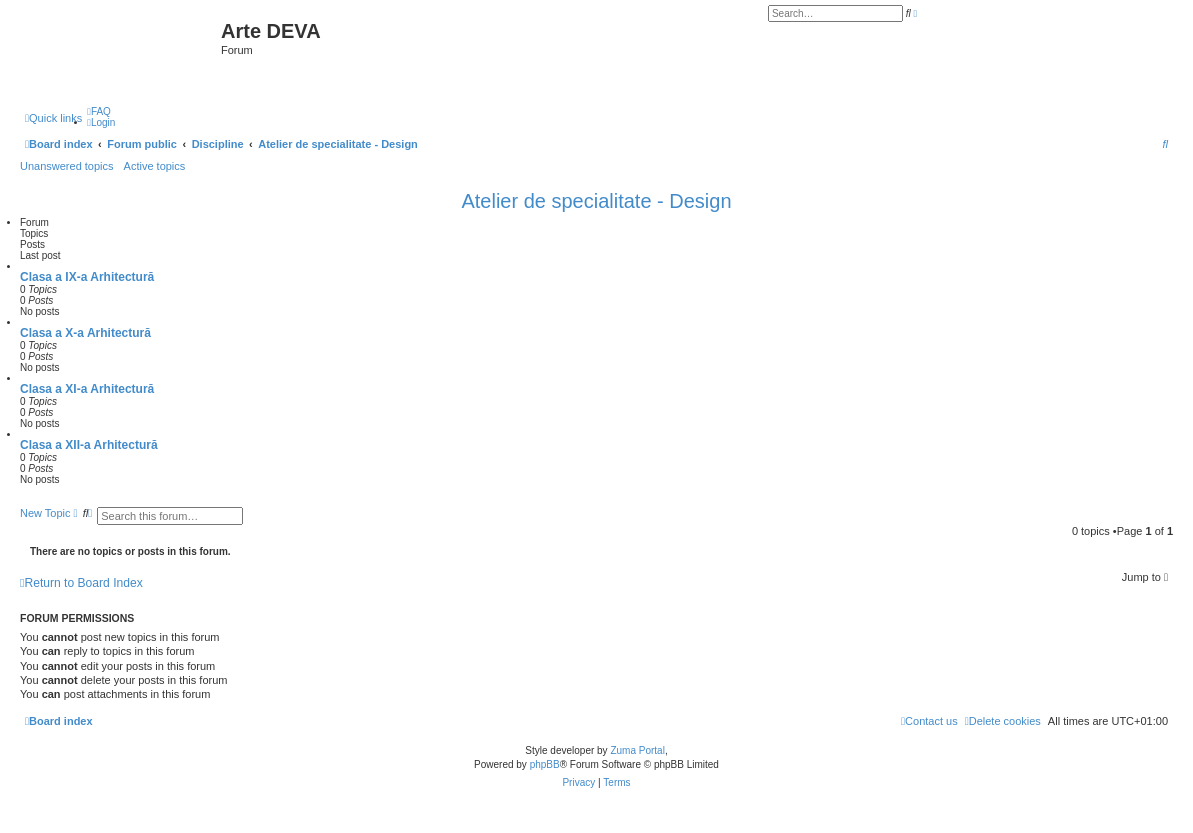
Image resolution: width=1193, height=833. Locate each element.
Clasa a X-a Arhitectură (85, 333)
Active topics (155, 166)
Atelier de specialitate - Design (596, 201)
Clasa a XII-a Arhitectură (89, 445)
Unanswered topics (67, 166)
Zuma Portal (637, 750)
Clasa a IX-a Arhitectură (87, 277)
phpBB (545, 764)
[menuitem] (99, 111)
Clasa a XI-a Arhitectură (87, 389)
